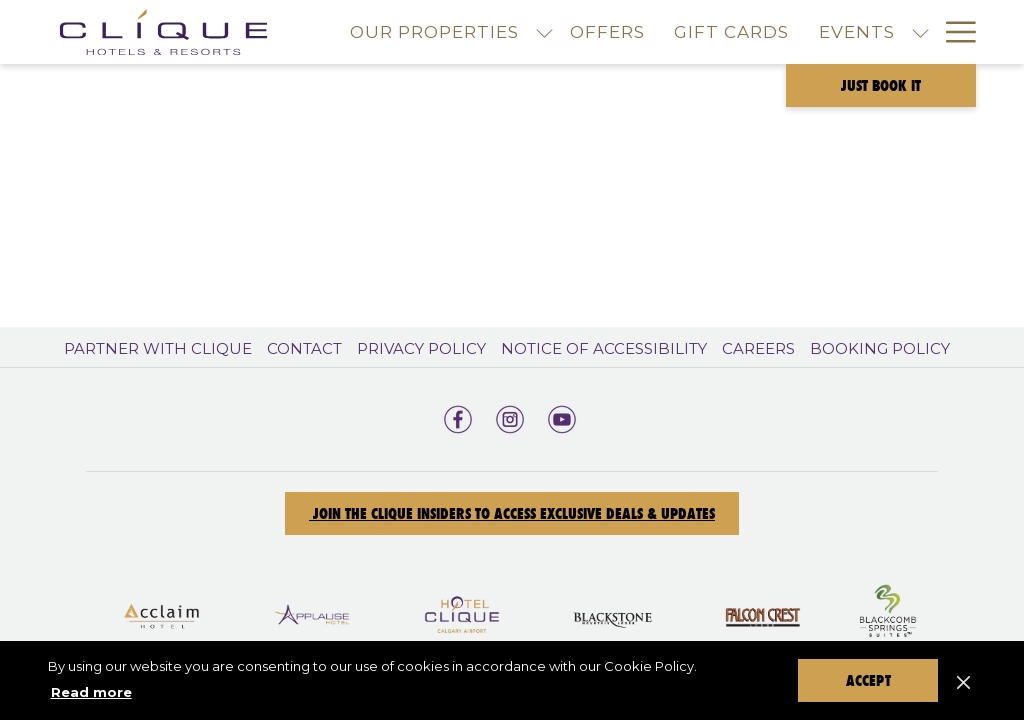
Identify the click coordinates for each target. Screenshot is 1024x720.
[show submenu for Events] (920, 32)
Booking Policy (880, 348)
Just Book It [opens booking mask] (881, 85)
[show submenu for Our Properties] (544, 32)
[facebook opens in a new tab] (458, 416)
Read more (91, 692)
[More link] (953, 32)
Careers (758, 348)
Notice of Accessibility (604, 348)
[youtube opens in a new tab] (562, 416)
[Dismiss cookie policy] (963, 680)
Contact (304, 348)
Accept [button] (868, 680)
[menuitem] (607, 32)
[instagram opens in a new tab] (510, 416)
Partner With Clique (158, 348)
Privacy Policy (421, 348)
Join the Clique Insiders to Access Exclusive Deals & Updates (512, 513)
